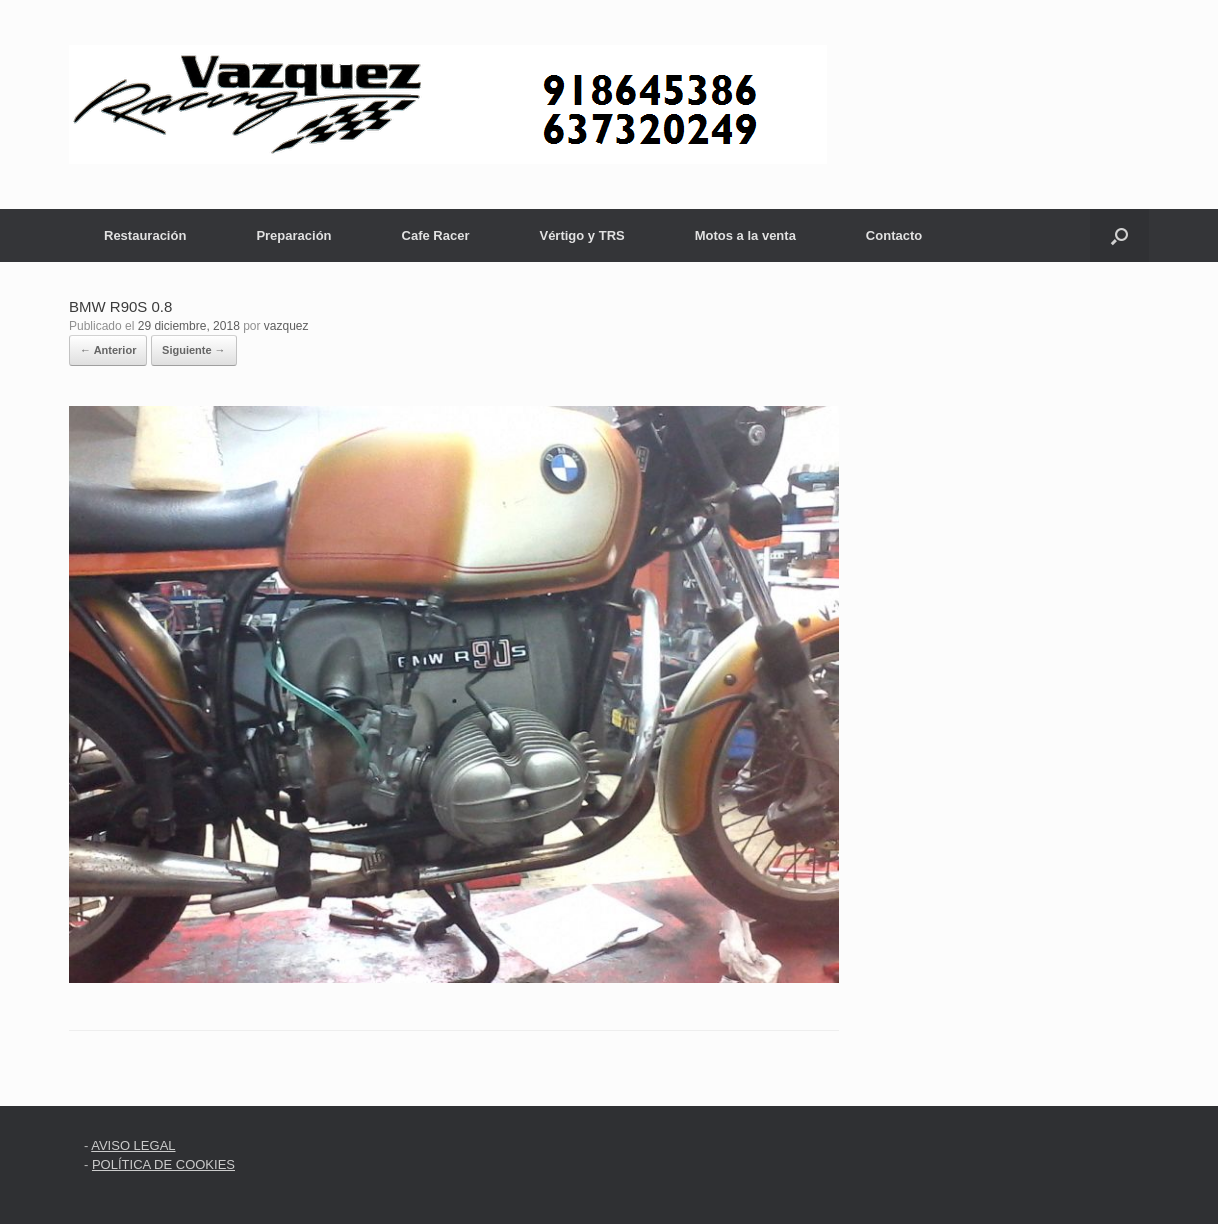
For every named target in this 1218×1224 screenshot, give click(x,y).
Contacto (894, 235)
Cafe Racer (436, 235)
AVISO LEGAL (133, 1145)
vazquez (286, 326)
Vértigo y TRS (581, 235)
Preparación (293, 235)
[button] (1119, 235)
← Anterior (108, 350)
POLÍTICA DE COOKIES (163, 1164)
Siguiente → (194, 350)
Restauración (145, 235)
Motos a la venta (745, 235)
